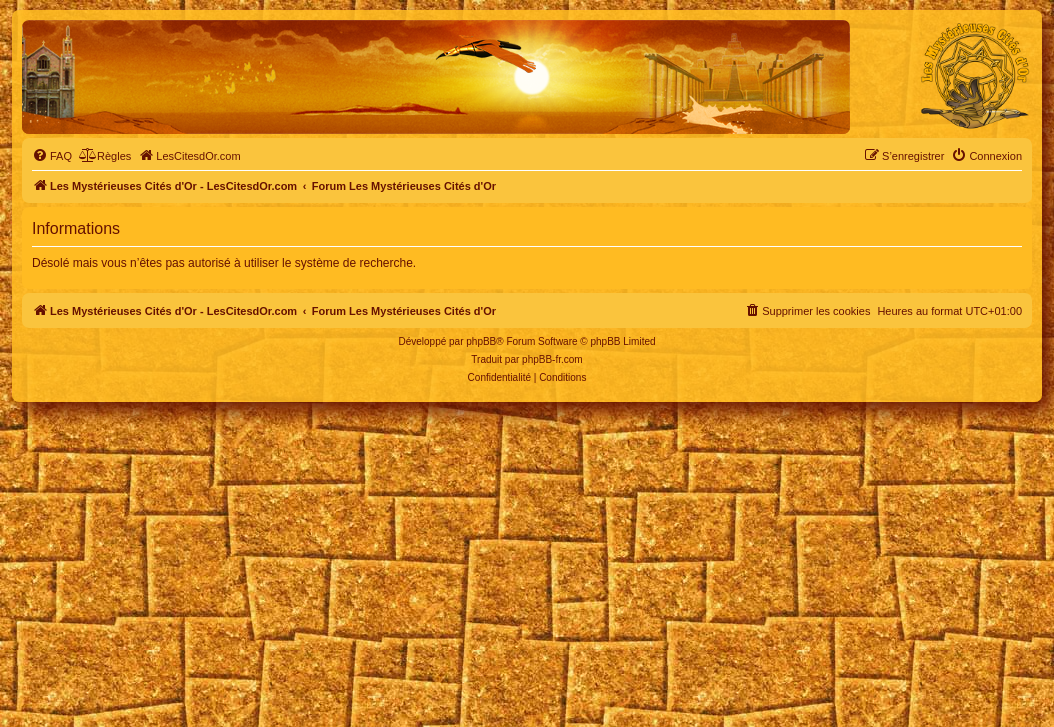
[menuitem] (52, 156)
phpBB (481, 341)
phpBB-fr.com (552, 359)
